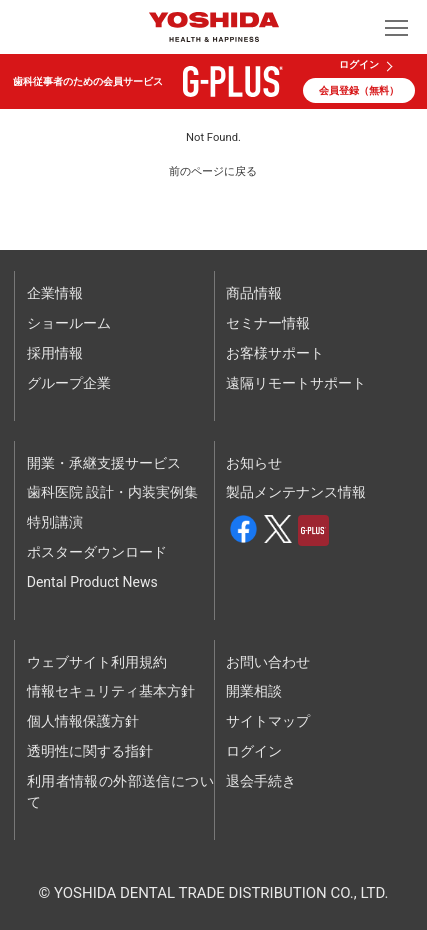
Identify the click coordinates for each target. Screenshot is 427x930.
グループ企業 (69, 383)
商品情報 (254, 293)
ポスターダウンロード (97, 552)
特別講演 (55, 522)
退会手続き (261, 781)
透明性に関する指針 (90, 751)
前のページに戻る (213, 171)
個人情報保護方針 (83, 721)
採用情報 (55, 353)
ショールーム (69, 323)
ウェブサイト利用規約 (97, 662)
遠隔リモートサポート (296, 383)
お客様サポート (275, 353)
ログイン (359, 65)
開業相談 (254, 691)
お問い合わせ (268, 662)
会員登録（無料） (359, 90)
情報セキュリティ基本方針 (111, 691)
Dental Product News (92, 582)
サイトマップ (268, 721)
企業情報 (55, 293)
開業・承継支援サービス (104, 463)
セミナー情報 (268, 323)
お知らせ (254, 463)
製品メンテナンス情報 (296, 492)
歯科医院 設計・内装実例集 (112, 492)
